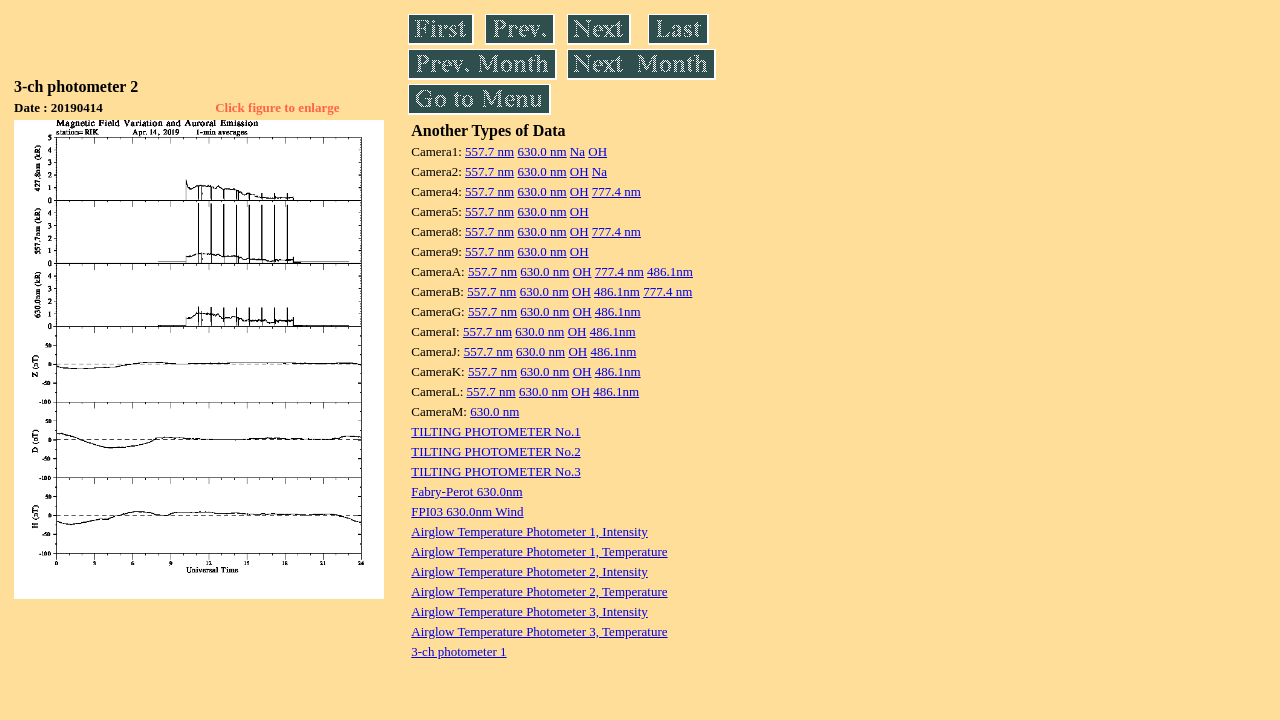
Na (577, 151)
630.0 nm (541, 151)
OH (597, 151)
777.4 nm (616, 191)
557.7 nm (489, 151)
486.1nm (670, 271)
